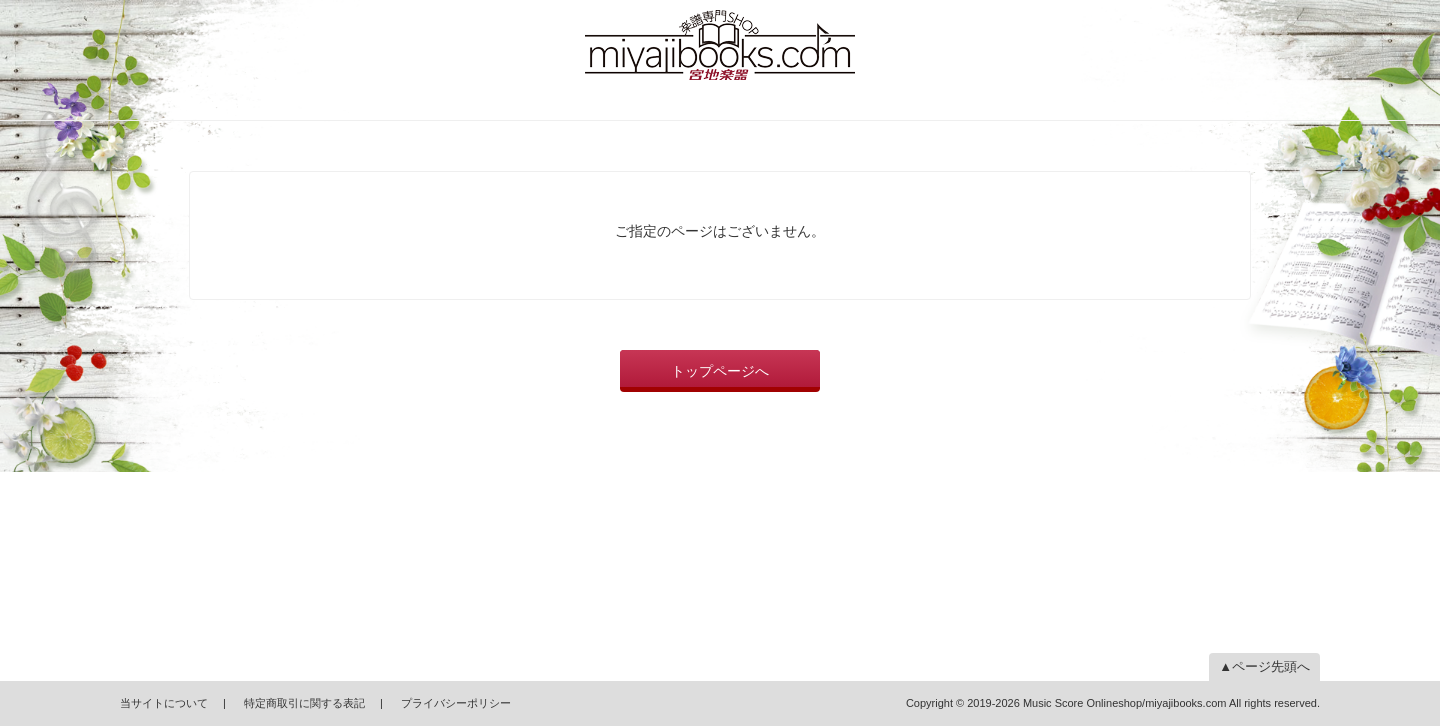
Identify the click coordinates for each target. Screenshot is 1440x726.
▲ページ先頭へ (1264, 666)
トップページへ (720, 371)
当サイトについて (164, 703)
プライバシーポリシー (456, 703)
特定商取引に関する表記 (304, 703)
